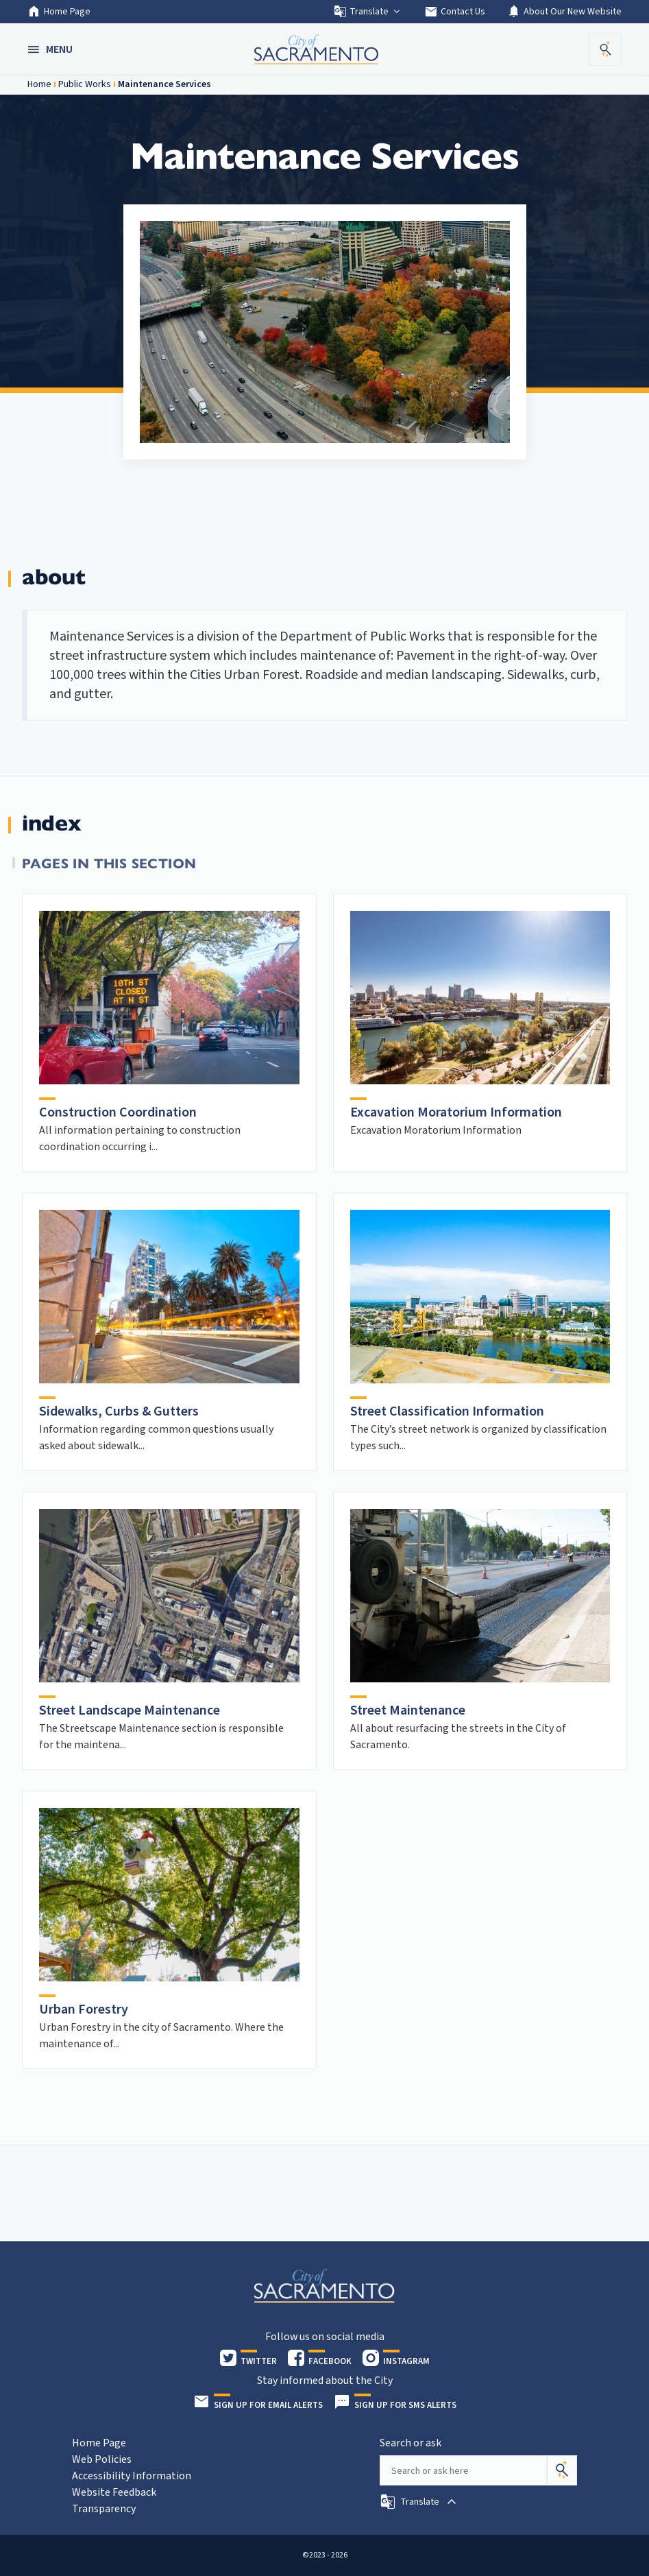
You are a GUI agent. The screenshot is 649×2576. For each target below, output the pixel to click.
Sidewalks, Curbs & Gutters (119, 1411)
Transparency (104, 2508)
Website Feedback (114, 2492)
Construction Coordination (118, 1112)
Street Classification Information (447, 1411)
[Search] (562, 2470)
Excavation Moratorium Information (456, 1112)
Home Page (58, 12)
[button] (51, 49)
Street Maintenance (407, 1710)
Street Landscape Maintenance (129, 1710)
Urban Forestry (83, 2009)
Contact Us (454, 11)
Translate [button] (367, 12)
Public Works (84, 84)
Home (39, 84)
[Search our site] (463, 2470)
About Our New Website (564, 11)
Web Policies (102, 2459)
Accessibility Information (131, 2475)
